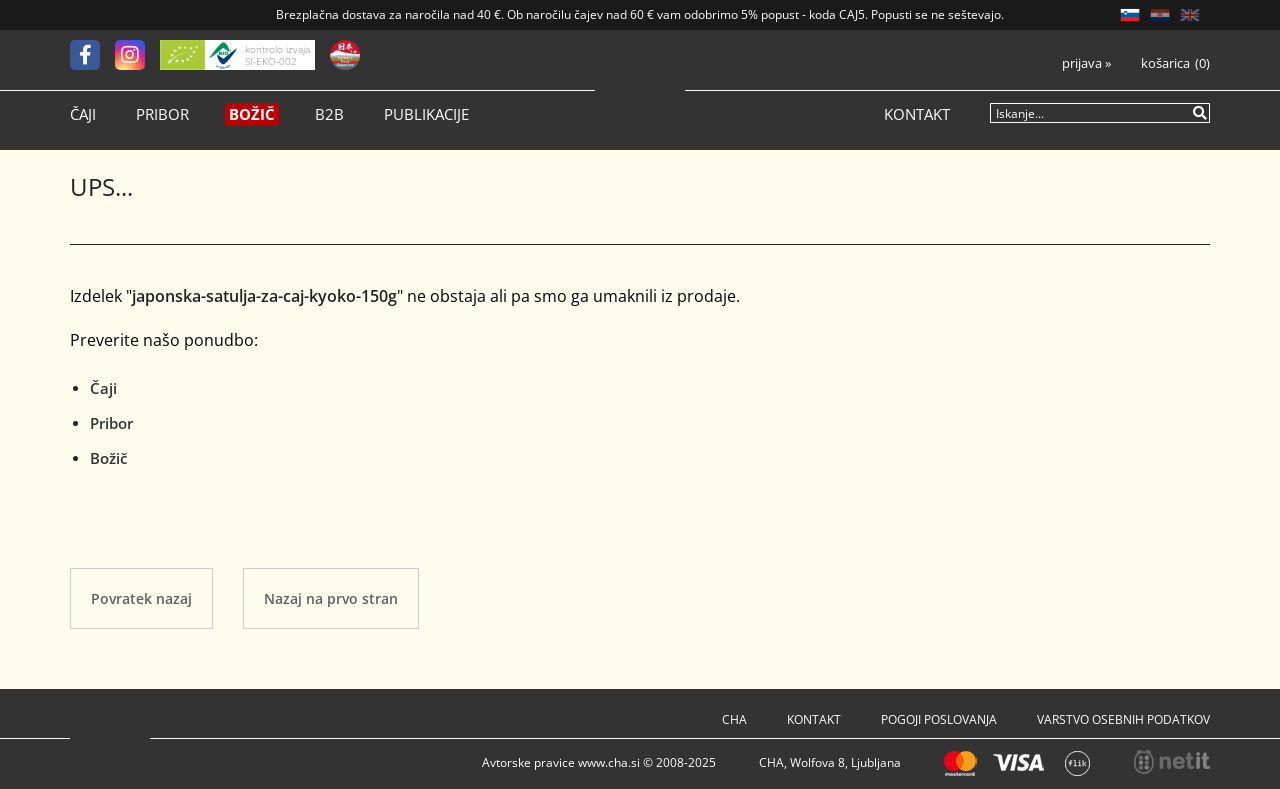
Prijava (1086, 63)
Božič (252, 114)
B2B (329, 114)
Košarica (1165, 63)
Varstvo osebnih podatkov (1123, 719)
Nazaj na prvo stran (331, 598)
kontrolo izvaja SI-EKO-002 (277, 55)
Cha (734, 719)
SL (1130, 15)
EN (1190, 15)
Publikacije (426, 114)
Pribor (162, 114)
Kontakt (917, 114)
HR (1160, 15)
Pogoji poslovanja (939, 719)
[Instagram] (137, 55)
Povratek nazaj (141, 598)
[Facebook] (92, 55)
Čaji (83, 114)
